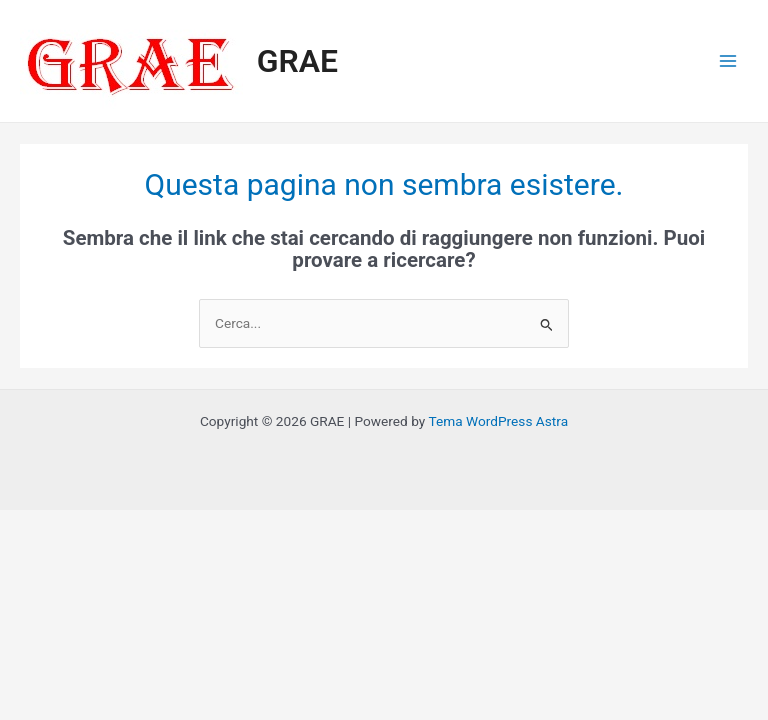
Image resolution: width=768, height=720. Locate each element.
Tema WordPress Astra (498, 421)
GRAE (297, 61)
